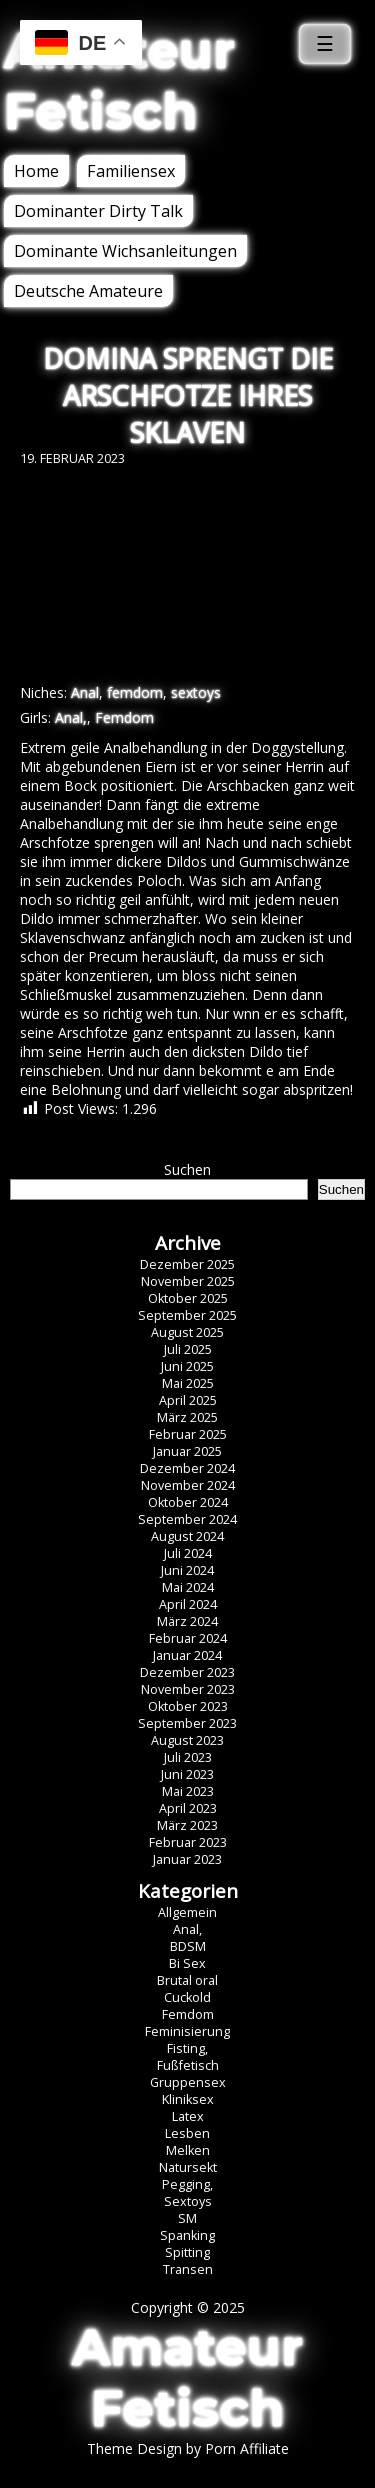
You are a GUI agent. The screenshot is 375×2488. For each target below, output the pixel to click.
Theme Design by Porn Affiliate (188, 2448)
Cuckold (187, 1997)
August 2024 (187, 1536)
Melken (188, 2150)
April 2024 (188, 1604)
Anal (85, 692)
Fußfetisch (188, 2065)
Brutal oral (187, 1980)
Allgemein (187, 1912)
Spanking (187, 2235)
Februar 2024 (188, 1638)
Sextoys (188, 2201)
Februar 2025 (188, 1434)
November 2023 (188, 1689)
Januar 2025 (187, 1451)
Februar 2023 (188, 1842)
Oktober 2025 (188, 1298)
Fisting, (187, 2048)
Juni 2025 (187, 1366)
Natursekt (188, 2167)
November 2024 (188, 1485)
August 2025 (187, 1332)
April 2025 (188, 1400)
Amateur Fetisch (119, 81)
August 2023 (187, 1740)
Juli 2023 (188, 1757)
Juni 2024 (187, 1570)
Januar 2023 (187, 1859)
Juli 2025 (188, 1349)
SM (187, 2218)
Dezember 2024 (187, 1468)
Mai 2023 (188, 1791)
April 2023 (188, 1808)
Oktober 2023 (188, 1706)
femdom (135, 692)
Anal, (71, 717)
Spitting (187, 2252)
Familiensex (131, 171)
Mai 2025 (188, 1383)
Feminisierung (187, 2031)
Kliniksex (188, 2099)
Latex (188, 2116)
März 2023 (187, 1825)
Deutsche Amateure (88, 291)
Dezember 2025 (187, 1264)
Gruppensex (188, 2082)
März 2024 (187, 1621)
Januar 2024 (187, 1655)
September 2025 (187, 1315)
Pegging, (187, 2184)
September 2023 (187, 1723)
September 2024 (187, 1519)
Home (36, 171)
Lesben (187, 2133)
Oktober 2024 (188, 1502)
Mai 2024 (188, 1587)
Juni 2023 (187, 1774)
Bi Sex (187, 1963)
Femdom (124, 717)
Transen (188, 2269)
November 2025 (188, 1281)
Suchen (187, 1169)
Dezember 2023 (187, 1672)
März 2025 (187, 1417)
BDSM (188, 1946)
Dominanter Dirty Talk (98, 211)
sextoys (196, 692)
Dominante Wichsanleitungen (125, 251)
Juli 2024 (188, 1553)
